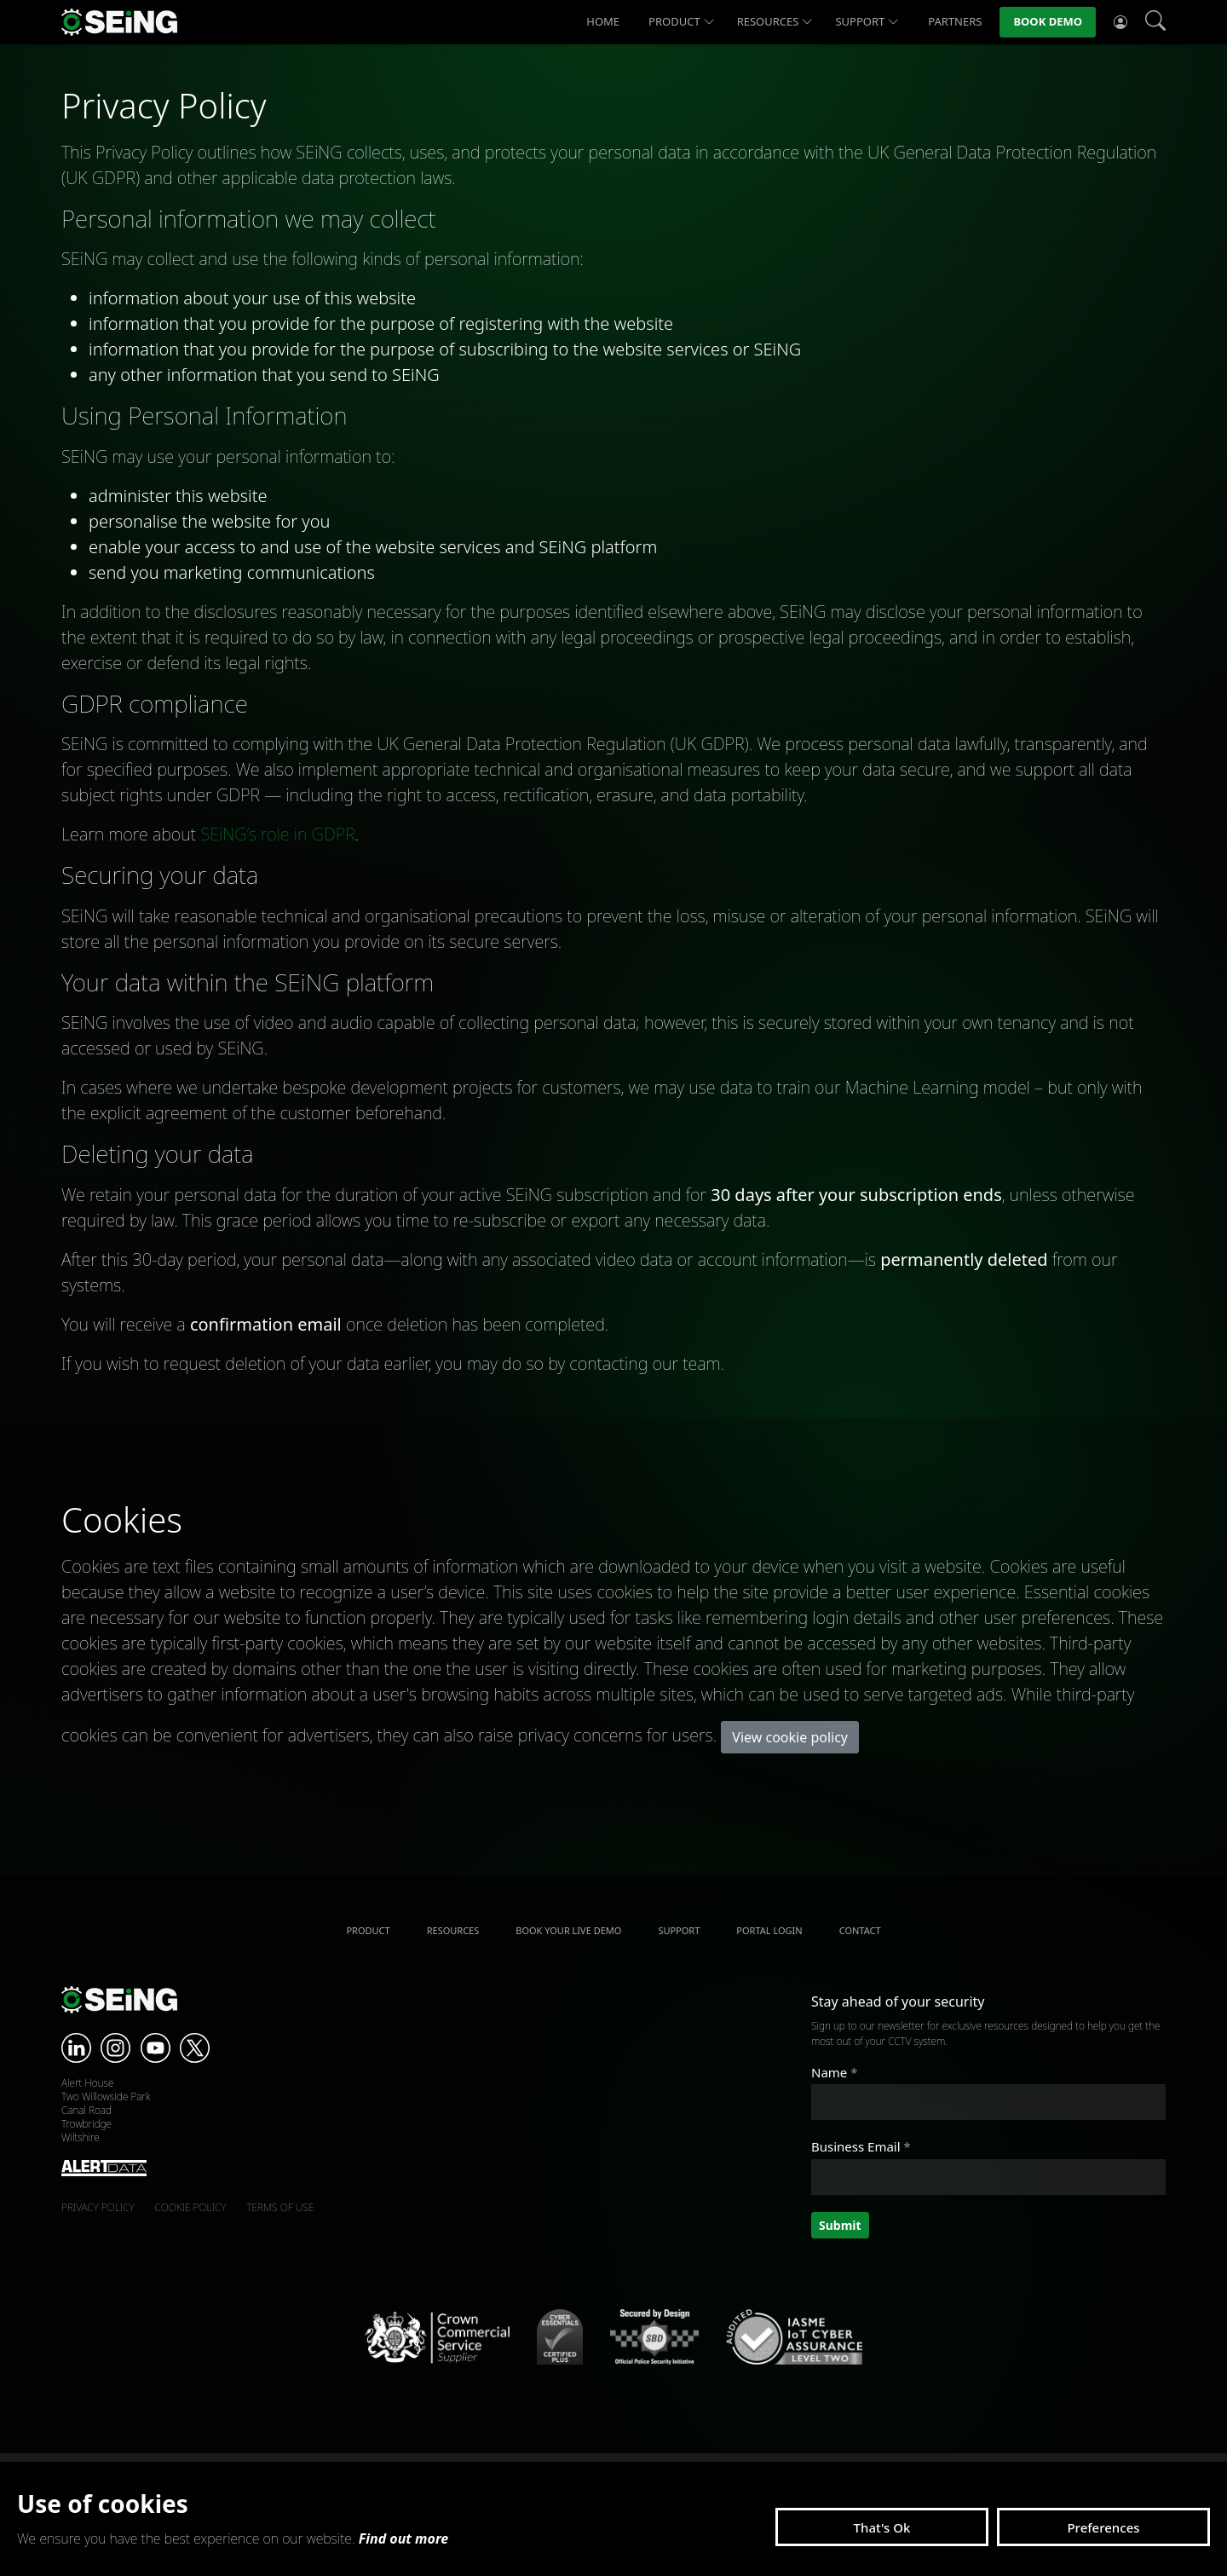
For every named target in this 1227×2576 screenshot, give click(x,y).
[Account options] (1120, 22)
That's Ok (882, 2527)
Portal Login (769, 1930)
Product (681, 22)
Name (834, 2072)
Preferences (1103, 2527)
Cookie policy (191, 2207)
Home (602, 21)
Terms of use (280, 2207)
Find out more (404, 2538)
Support (867, 22)
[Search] (1155, 21)
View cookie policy (790, 1737)
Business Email (861, 2146)
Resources (775, 22)
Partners (955, 21)
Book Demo (1047, 21)
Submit (840, 2225)
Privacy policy (98, 2207)
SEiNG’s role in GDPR (277, 834)
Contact (860, 1930)
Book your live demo (568, 1930)
